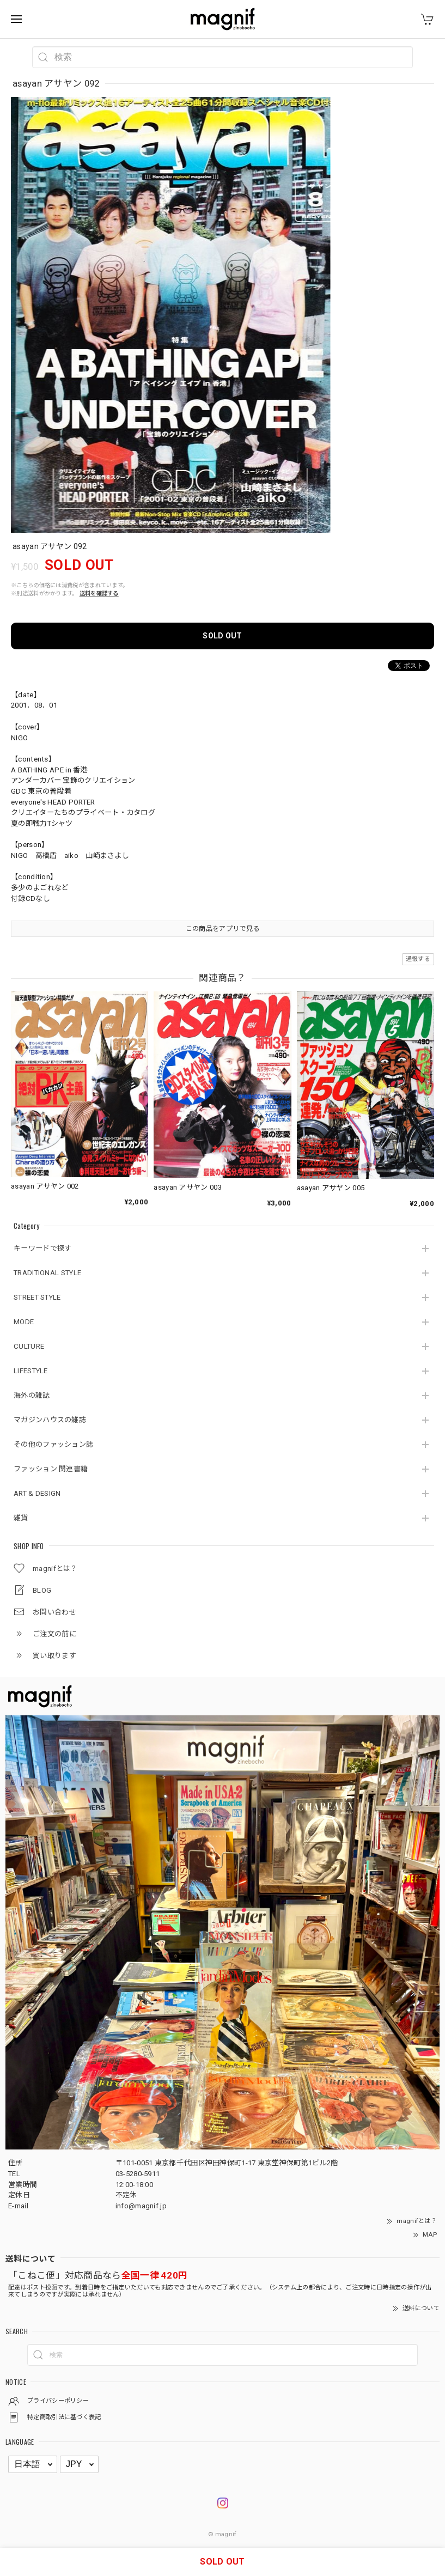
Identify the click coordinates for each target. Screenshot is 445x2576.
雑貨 (21, 1518)
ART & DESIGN (37, 1493)
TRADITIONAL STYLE (47, 1273)
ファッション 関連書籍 (51, 1469)
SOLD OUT (222, 635)
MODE (24, 1322)
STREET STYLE (37, 1297)
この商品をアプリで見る (222, 929)
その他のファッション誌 (53, 1444)
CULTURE (29, 1346)
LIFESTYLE (31, 1371)
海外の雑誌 (32, 1395)
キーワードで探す (42, 1248)
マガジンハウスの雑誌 (50, 1420)
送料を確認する (99, 593)
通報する (418, 959)
